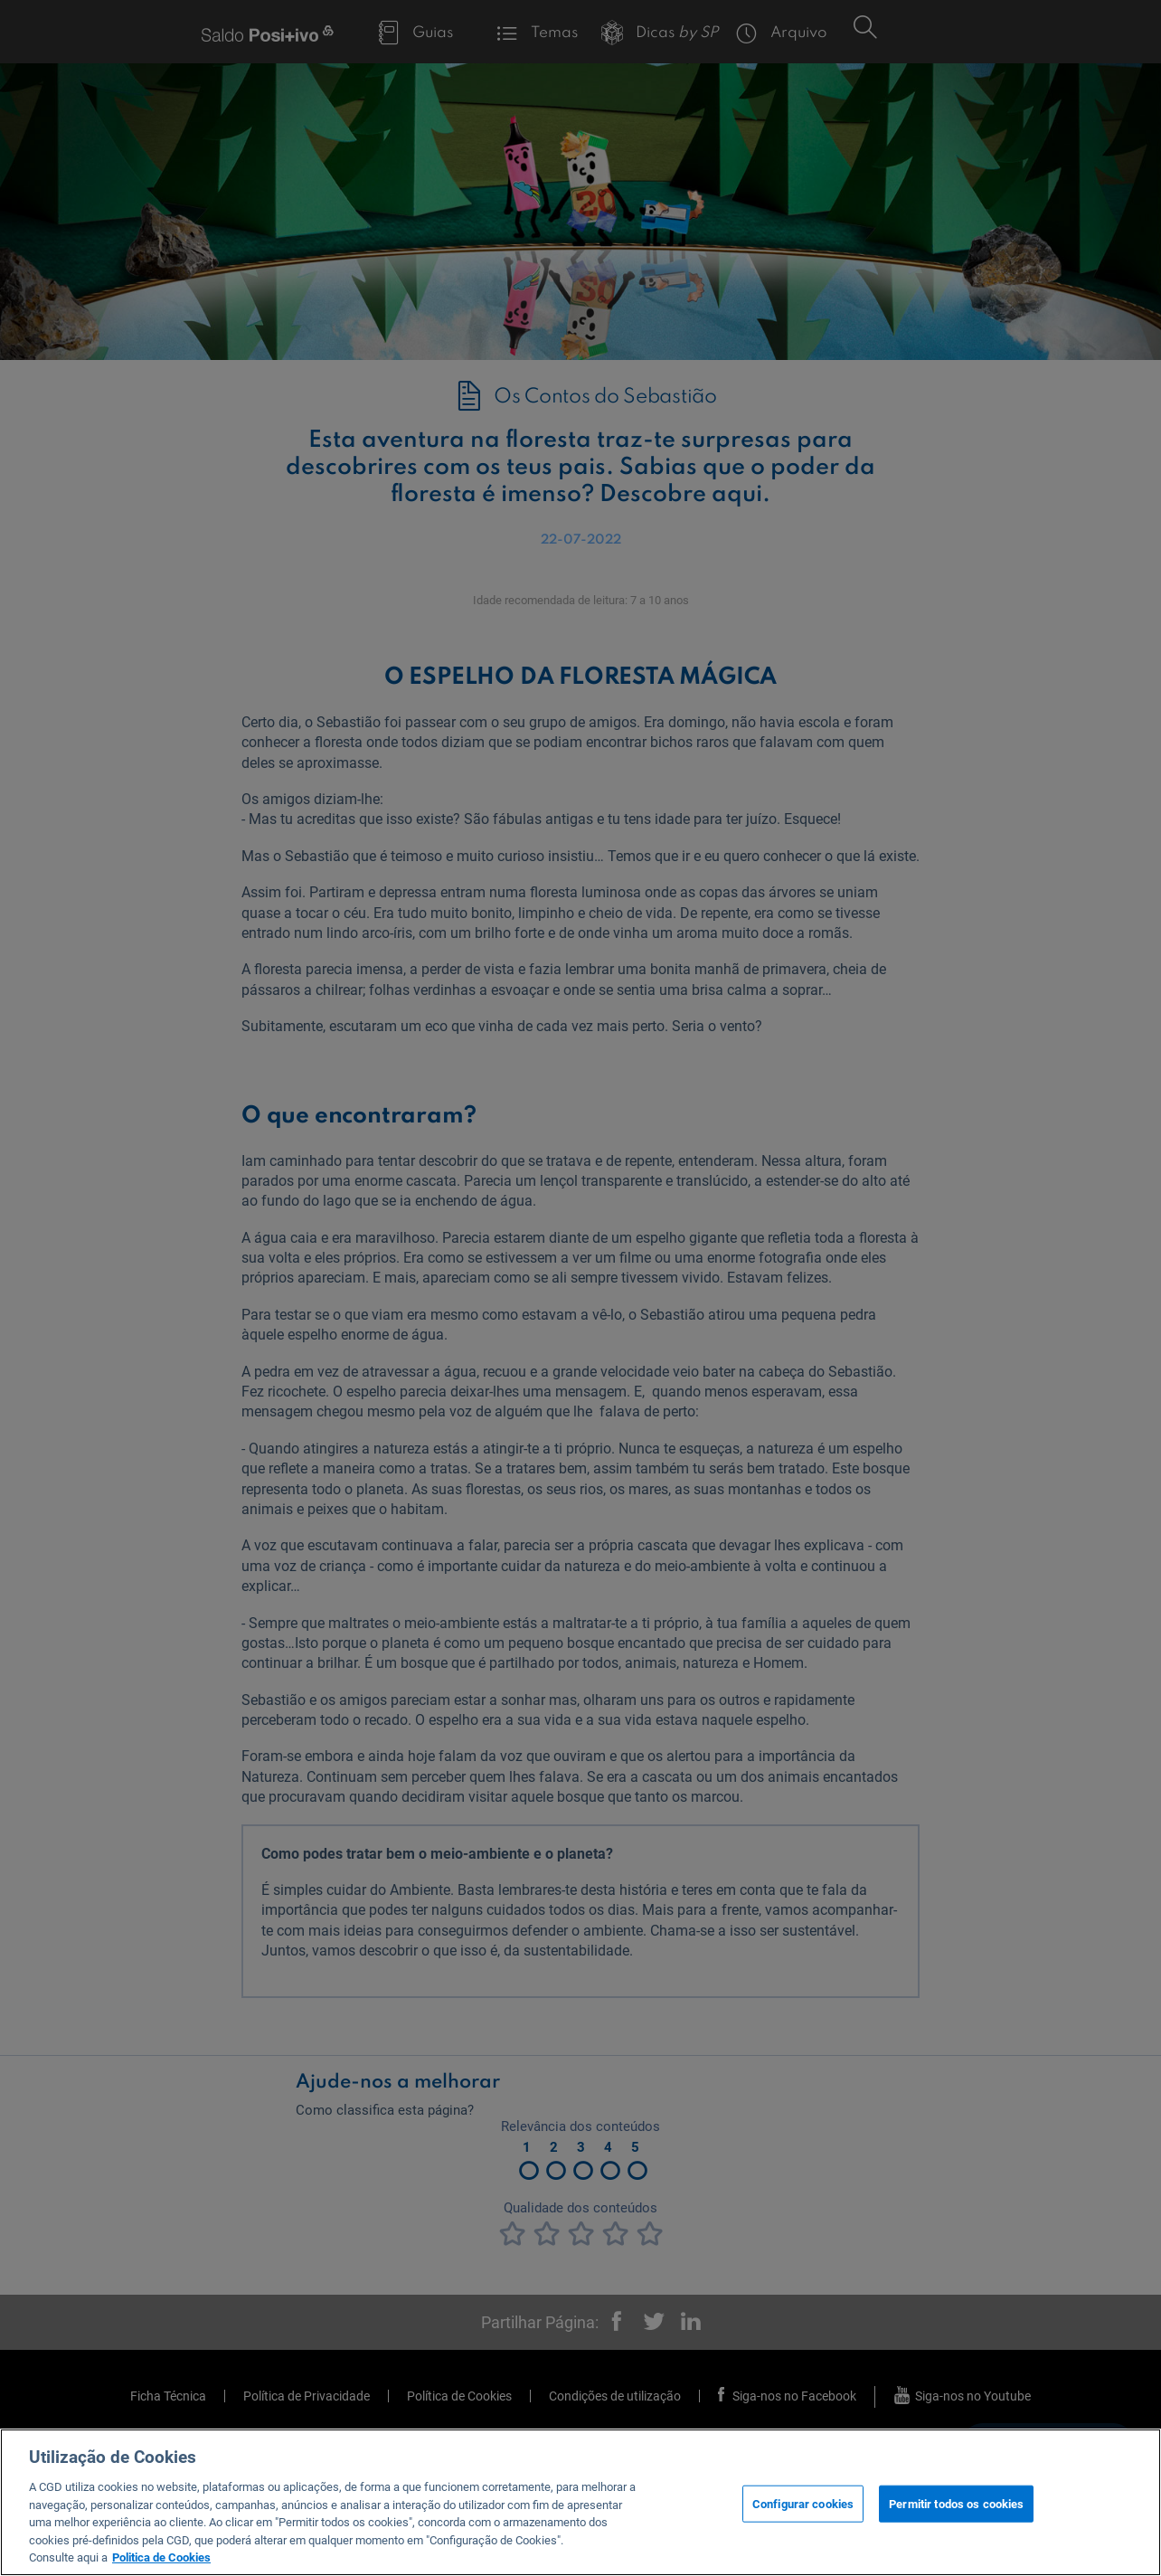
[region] (580, 2502)
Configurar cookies (803, 2503)
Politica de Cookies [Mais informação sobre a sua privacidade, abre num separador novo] (161, 2557)
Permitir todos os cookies (956, 2503)
